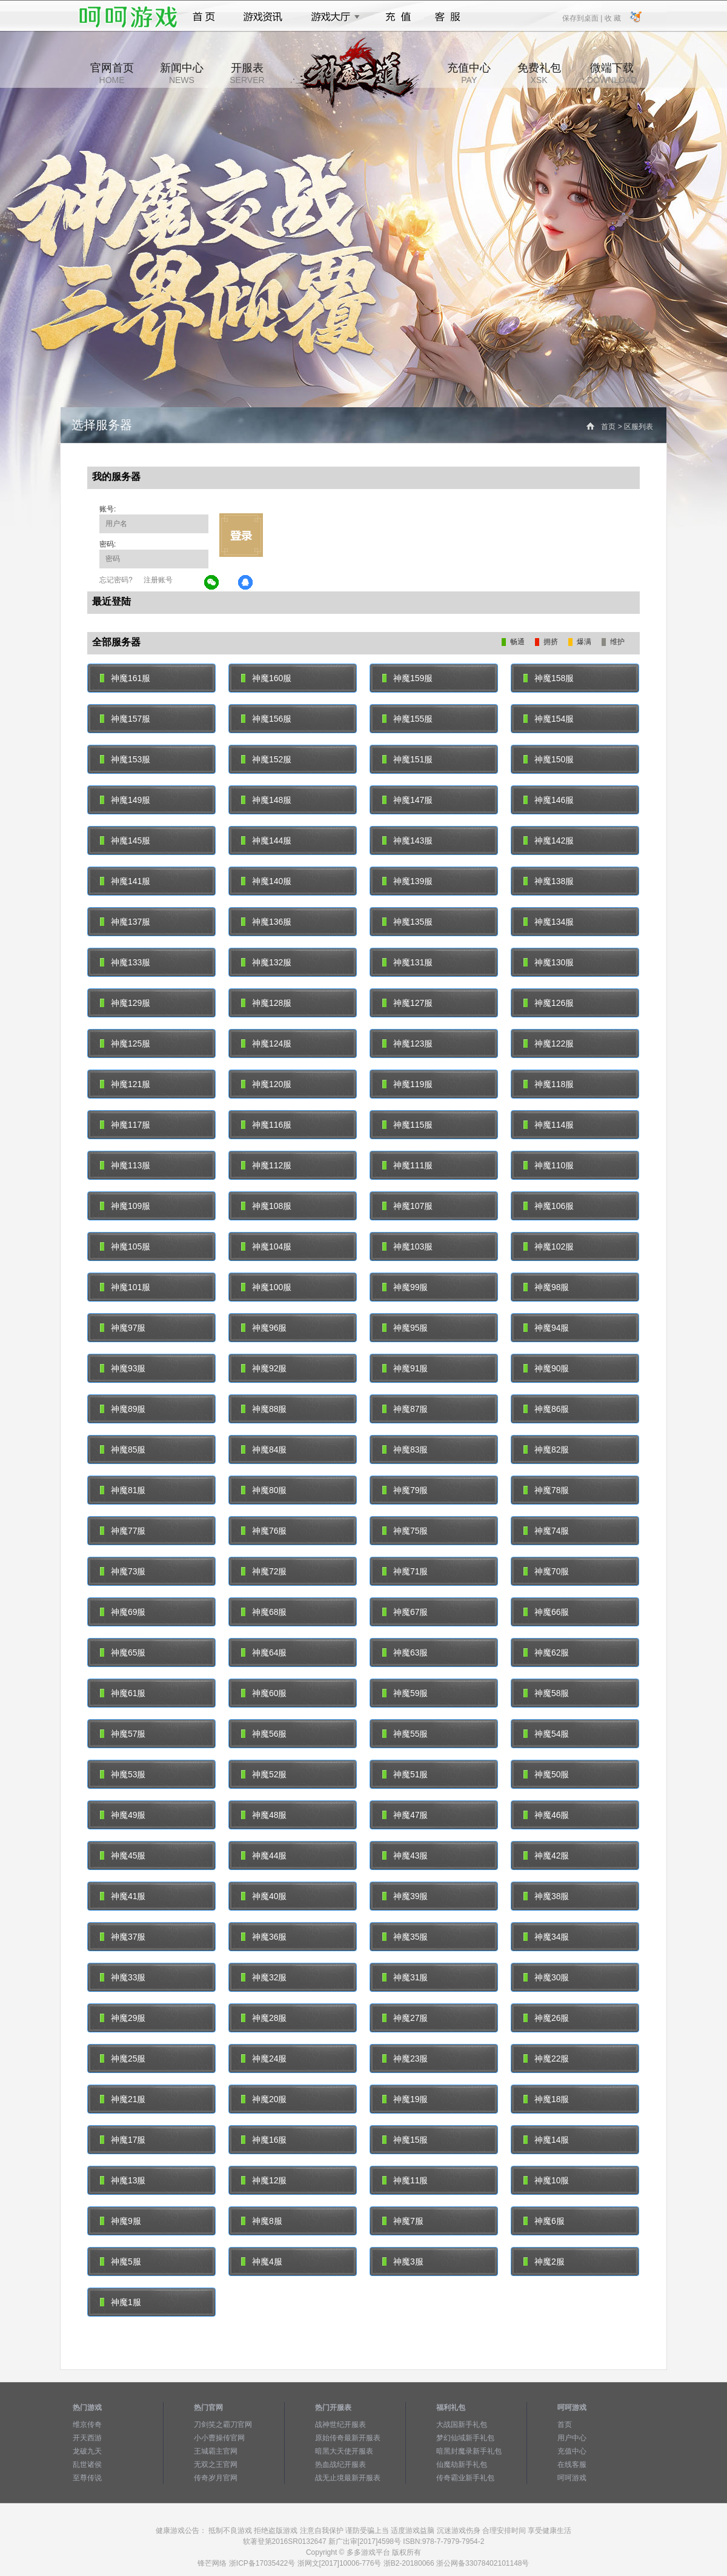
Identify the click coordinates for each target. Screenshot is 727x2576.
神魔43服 (405, 1855)
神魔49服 (122, 1815)
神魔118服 (548, 1084)
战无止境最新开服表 (347, 2478)
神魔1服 (120, 2302)
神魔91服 (405, 1368)
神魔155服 (407, 719)
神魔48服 (264, 1815)
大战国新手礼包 (461, 2424)
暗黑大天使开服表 (344, 2451)
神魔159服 (407, 678)
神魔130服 (548, 962)
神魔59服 (405, 1693)
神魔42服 (546, 1855)
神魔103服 (407, 1246)
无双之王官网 (215, 2464)
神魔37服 (122, 1937)
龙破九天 (87, 2451)
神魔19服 (405, 2099)
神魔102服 (548, 1246)
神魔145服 (125, 840)
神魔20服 (264, 2099)
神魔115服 (407, 1125)
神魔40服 (264, 1896)
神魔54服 (546, 1734)
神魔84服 (264, 1449)
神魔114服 (548, 1125)
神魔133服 (125, 962)
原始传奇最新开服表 (347, 2438)
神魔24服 (264, 2058)
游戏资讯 (263, 17)
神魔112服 (266, 1165)
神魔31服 (405, 1977)
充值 (398, 17)
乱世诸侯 (87, 2464)
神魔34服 (546, 1937)
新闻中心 (182, 73)
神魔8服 (261, 2221)
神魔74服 (546, 1531)
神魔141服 (125, 881)
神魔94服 (546, 1328)
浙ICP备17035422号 (262, 2563)
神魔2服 (544, 2261)
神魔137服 (125, 922)
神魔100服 (266, 1287)
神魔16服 (264, 2140)
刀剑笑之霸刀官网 (223, 2424)
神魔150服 (548, 759)
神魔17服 (122, 2140)
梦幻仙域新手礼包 (465, 2438)
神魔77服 (122, 1531)
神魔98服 (546, 1287)
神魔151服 (407, 759)
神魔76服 (264, 1531)
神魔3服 (402, 2261)
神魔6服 (544, 2221)
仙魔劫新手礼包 (461, 2464)
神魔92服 (264, 1368)
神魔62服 (546, 1652)
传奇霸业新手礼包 (465, 2478)
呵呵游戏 (571, 2478)
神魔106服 (548, 1206)
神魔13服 (122, 2180)
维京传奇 (87, 2424)
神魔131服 (407, 962)
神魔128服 (266, 1003)
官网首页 (112, 73)
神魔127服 (407, 1003)
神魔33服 (122, 1977)
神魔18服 (546, 2099)
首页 (204, 17)
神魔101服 (125, 1287)
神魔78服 (546, 1490)
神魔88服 (264, 1409)
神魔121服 (125, 1084)
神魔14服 (546, 2140)
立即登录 (241, 535)
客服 (448, 17)
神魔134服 (548, 922)
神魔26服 (546, 2018)
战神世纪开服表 (340, 2424)
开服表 (247, 73)
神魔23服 (405, 2058)
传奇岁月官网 (215, 2478)
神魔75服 (405, 1531)
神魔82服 (546, 1449)
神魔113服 (125, 1165)
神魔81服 (122, 1490)
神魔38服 (546, 1896)
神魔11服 (405, 2180)
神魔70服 (546, 1571)
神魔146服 (548, 800)
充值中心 (469, 73)
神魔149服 (125, 800)
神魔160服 (266, 678)
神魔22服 (546, 2058)
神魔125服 (125, 1043)
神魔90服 (546, 1368)
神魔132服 (266, 962)
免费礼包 (539, 73)
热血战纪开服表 (340, 2464)
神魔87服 (405, 1409)
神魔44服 (264, 1855)
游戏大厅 (332, 17)
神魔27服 (405, 2018)
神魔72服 (264, 1571)
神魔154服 (548, 719)
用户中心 (571, 2438)
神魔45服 (122, 1855)
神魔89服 (122, 1409)
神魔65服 (122, 1652)
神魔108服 (266, 1206)
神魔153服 (125, 759)
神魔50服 (546, 1774)
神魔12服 (264, 2180)
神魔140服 (266, 881)
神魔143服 (407, 840)
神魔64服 (264, 1652)
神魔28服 (264, 2018)
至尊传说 (87, 2478)
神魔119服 (407, 1084)
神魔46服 (546, 1815)
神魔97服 (122, 1328)
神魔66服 (546, 1612)
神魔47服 (405, 1815)
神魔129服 (125, 1003)
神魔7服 (402, 2221)
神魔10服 (546, 2180)
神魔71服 (405, 1571)
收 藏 (612, 17)
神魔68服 (264, 1612)
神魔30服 (546, 1977)
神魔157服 (125, 719)
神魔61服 (122, 1693)
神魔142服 (548, 840)
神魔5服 (120, 2261)
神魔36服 (264, 1937)
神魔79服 (405, 1490)
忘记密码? (116, 580)
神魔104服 (266, 1246)
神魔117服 (125, 1125)
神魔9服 (120, 2221)
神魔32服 (264, 1977)
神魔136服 (266, 922)
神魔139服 (407, 881)
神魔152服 (266, 759)
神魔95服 (405, 1328)
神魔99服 (405, 1287)
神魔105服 (125, 1246)
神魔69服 (122, 1612)
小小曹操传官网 (219, 2438)
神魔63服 (405, 1652)
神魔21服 (122, 2099)
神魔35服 (405, 1937)
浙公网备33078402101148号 (482, 2563)
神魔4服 (261, 2261)
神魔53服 (122, 1774)
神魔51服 (405, 1774)
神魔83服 (405, 1449)
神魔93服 (122, 1368)
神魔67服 (405, 1612)
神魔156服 (266, 719)
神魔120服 (266, 1084)
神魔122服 (548, 1043)
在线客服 (571, 2464)
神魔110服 (548, 1165)
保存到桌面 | (583, 17)
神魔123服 (407, 1043)
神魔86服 (546, 1409)
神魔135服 (407, 922)
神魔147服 (407, 800)
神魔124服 (266, 1043)
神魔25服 (122, 2058)
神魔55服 (405, 1734)
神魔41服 (122, 1896)
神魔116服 (266, 1125)
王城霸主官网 (215, 2451)
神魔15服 (405, 2140)
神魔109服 (125, 1206)
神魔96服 (264, 1328)
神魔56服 (264, 1734)
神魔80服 (264, 1490)
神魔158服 (548, 678)
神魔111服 (407, 1165)
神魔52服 (264, 1774)
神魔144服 (266, 840)
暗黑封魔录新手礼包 (469, 2451)
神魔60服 (264, 1693)
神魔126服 (548, 1003)
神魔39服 (405, 1896)
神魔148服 (266, 800)
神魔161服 (125, 678)
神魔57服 (122, 1734)
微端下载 (612, 73)
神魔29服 (122, 2018)
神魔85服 (122, 1449)
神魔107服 (407, 1206)
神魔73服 (122, 1571)
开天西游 (87, 2438)
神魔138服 (548, 881)
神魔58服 (546, 1693)
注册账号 (158, 580)
